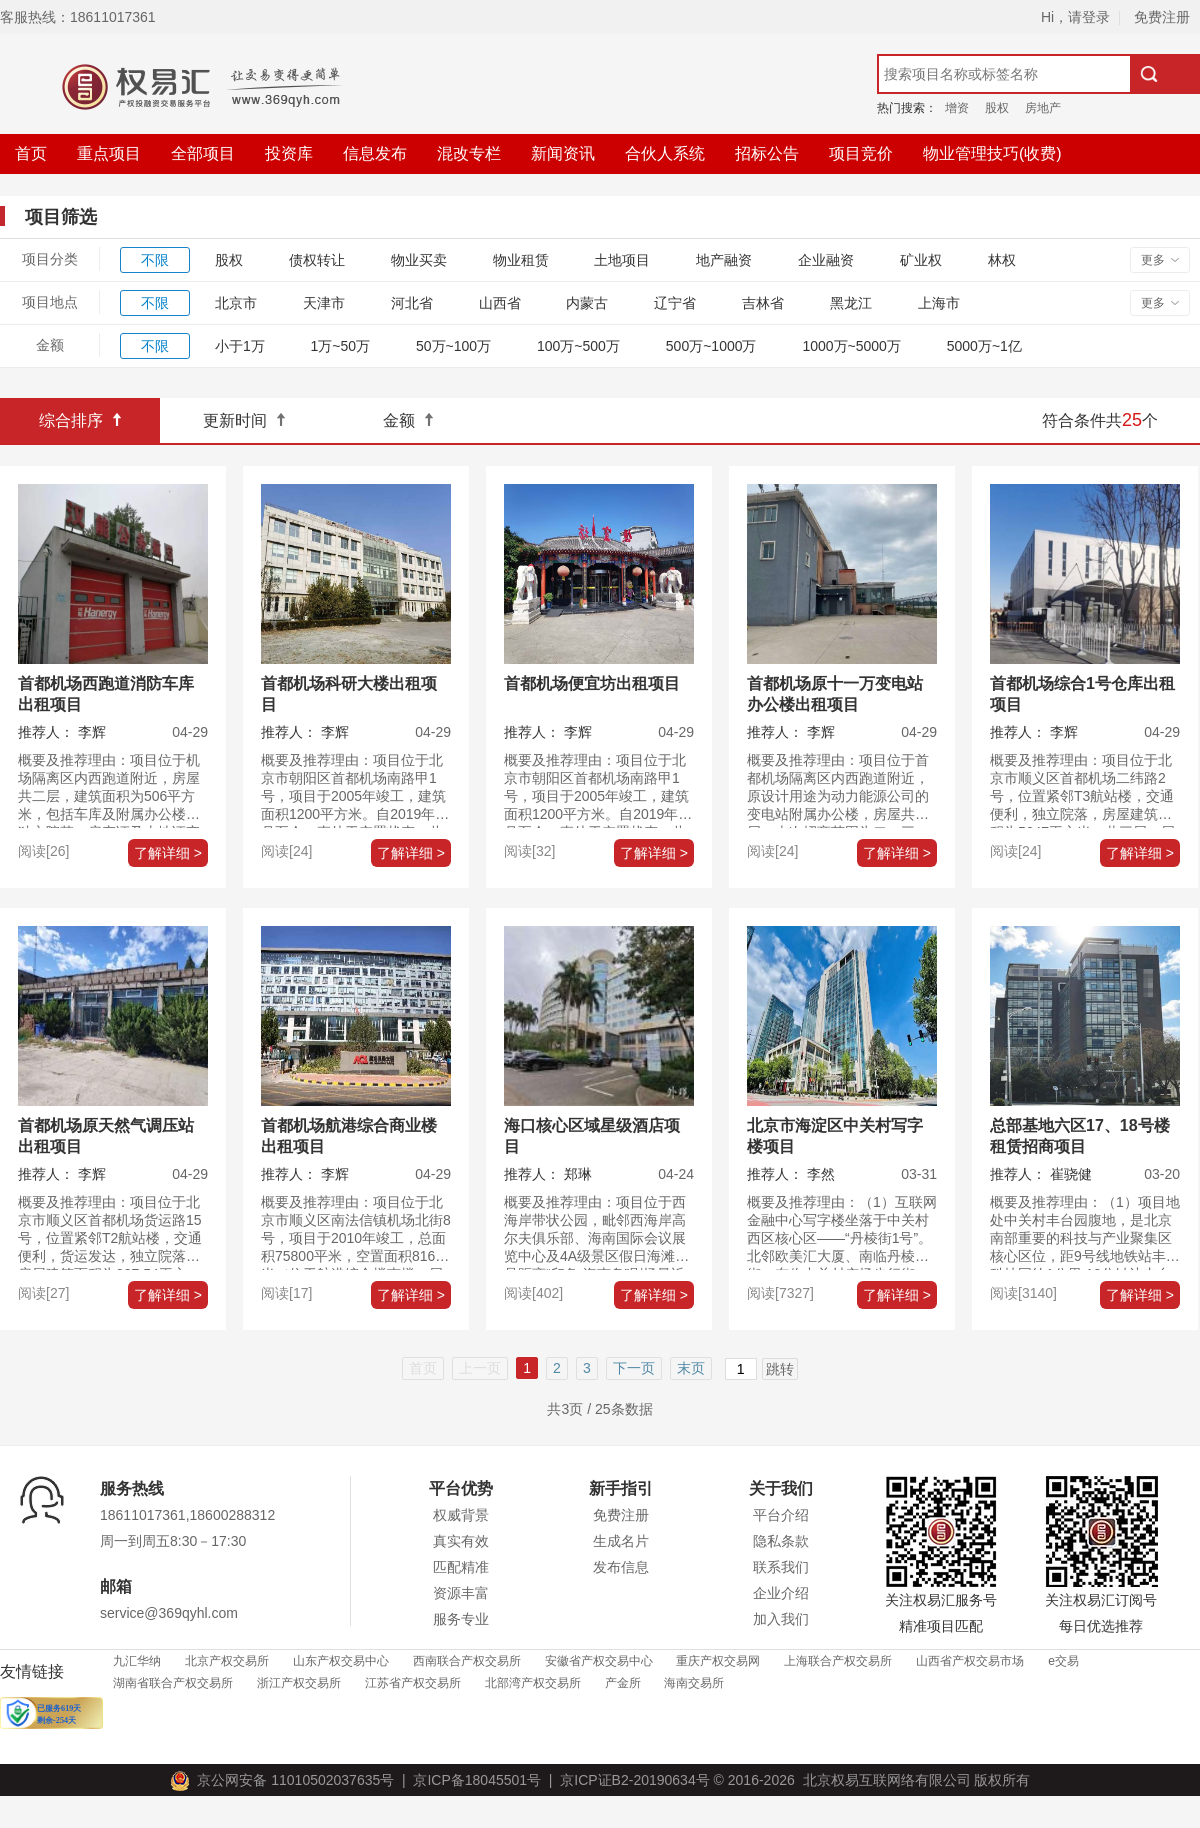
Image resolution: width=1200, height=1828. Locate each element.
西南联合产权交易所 (467, 1661)
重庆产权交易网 (718, 1661)
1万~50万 (341, 346)
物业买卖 (419, 260)
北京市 (236, 303)
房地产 (1043, 108)
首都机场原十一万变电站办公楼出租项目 (835, 694)
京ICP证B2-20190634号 (634, 1780)
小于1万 (240, 346)
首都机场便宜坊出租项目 (592, 683)
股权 (997, 108)
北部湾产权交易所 (533, 1683)
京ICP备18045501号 (473, 1780)
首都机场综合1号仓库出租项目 (1082, 694)
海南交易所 (694, 1683)
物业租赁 (521, 260)
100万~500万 (578, 346)
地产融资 (724, 260)
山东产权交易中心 (341, 1661)
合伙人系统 (665, 153)
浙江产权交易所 (299, 1683)
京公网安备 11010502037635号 (286, 1780)
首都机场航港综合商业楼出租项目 (349, 1136)
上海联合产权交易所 (838, 1661)
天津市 (324, 303)
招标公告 (767, 153)
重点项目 (109, 153)
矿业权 (921, 260)
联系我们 (781, 1567)
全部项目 (203, 153)
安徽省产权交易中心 (599, 1661)
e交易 (1063, 1661)
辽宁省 (675, 303)
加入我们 (781, 1619)
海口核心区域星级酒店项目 (592, 1136)
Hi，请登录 (1075, 17)
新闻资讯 (563, 153)
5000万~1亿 (984, 346)
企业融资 (826, 260)
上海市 (939, 303)
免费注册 (1162, 17)
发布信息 (621, 1567)
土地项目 (622, 260)
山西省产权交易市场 (970, 1661)
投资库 (289, 153)
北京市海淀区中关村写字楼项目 (835, 1136)
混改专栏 (469, 153)
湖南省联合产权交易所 (173, 1683)
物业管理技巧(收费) (992, 153)
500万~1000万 (711, 346)
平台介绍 (781, 1515)
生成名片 (621, 1541)
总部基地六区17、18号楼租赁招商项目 (1080, 1136)
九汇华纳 (137, 1661)
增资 (957, 108)
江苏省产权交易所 (413, 1683)
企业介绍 (781, 1593)
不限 (155, 260)
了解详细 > (168, 853)
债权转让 (317, 260)
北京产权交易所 (227, 1661)
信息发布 (375, 153)
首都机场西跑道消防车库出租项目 (106, 694)
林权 (1002, 260)
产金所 (623, 1683)
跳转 (780, 1369)
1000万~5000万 (851, 346)
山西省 (500, 303)
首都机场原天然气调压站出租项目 (106, 1136)
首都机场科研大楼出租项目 (349, 694)
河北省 (412, 303)
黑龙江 (851, 303)
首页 (31, 153)
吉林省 (763, 303)
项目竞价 (861, 153)
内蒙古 (587, 303)
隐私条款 (781, 1541)
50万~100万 (453, 346)
